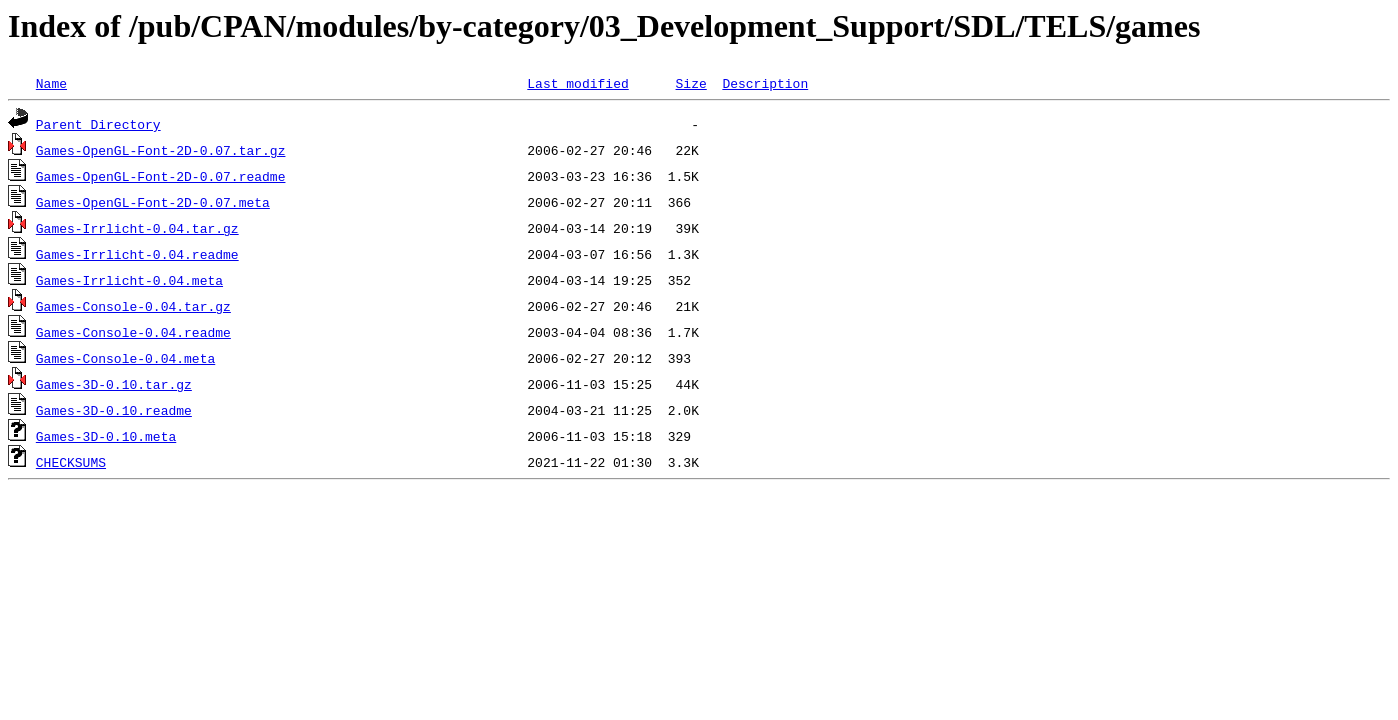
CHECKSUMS (71, 462)
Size (690, 83)
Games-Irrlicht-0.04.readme (137, 254)
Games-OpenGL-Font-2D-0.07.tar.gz (161, 150)
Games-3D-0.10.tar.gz (114, 384)
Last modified (577, 83)
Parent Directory (98, 124)
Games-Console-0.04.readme (133, 332)
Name (51, 83)
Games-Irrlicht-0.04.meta (129, 280)
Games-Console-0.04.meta (125, 358)
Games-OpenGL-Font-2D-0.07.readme (161, 176)
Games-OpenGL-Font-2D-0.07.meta (153, 202)
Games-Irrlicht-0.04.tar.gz (137, 228)
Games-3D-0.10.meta (106, 436)
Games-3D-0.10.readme (114, 410)
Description (765, 83)
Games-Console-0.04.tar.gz (133, 306)
